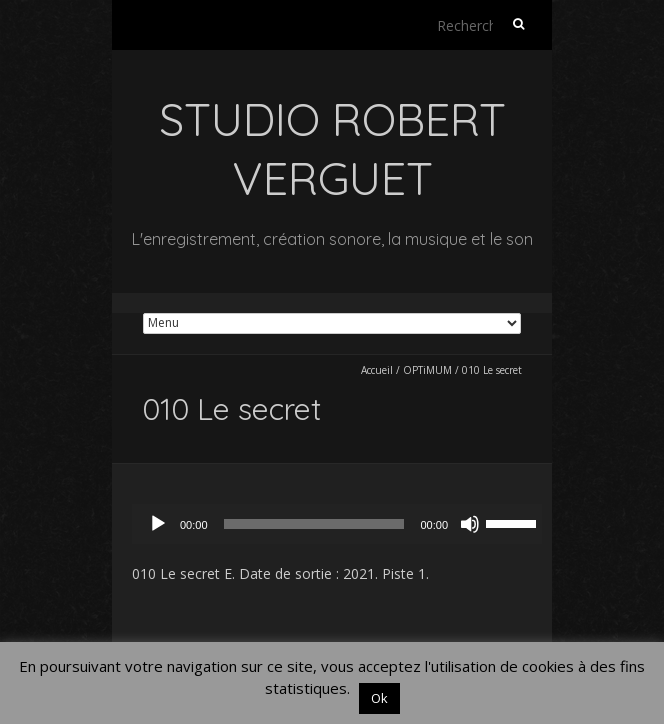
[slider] (314, 524)
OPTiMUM (427, 370)
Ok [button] (379, 698)
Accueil (377, 370)
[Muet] (470, 524)
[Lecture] (158, 524)
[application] (342, 524)
